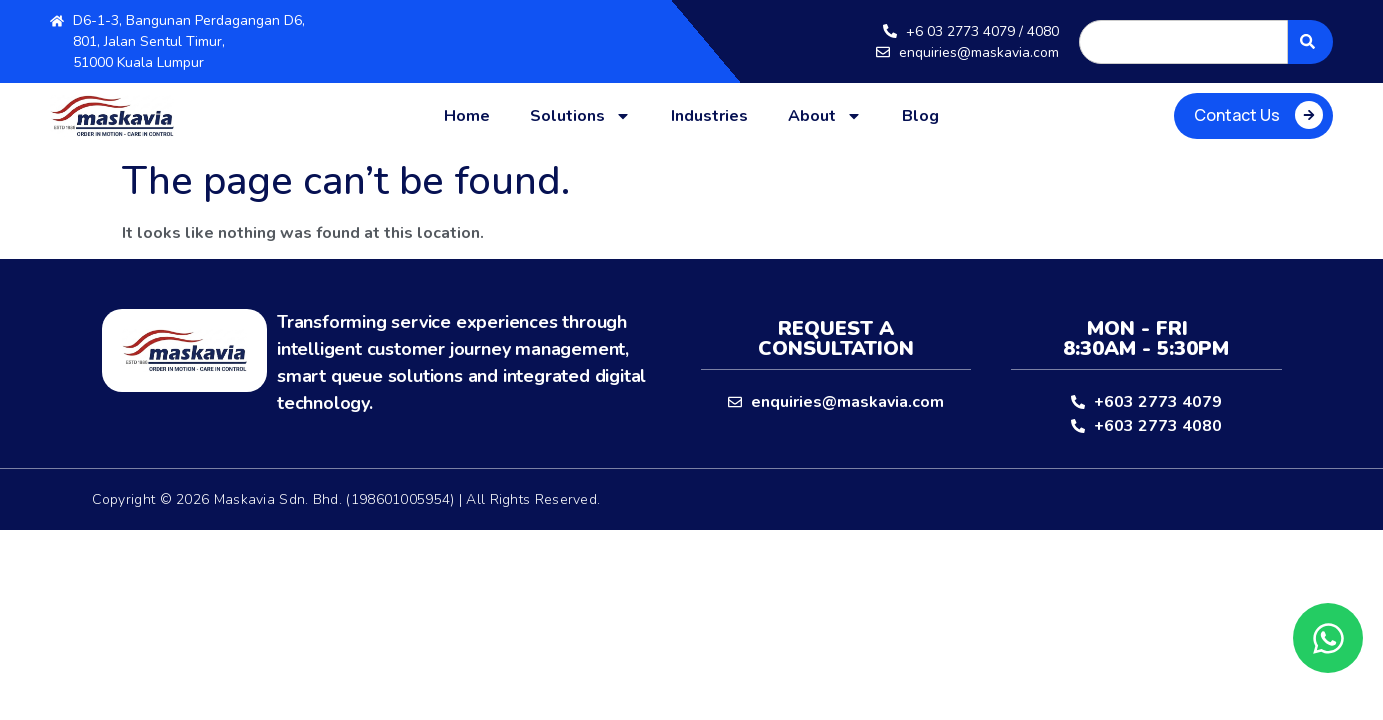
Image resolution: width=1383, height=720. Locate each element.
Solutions (580, 116)
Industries (709, 116)
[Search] (1310, 42)
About (825, 116)
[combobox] (1183, 42)
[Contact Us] (1309, 115)
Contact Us (1237, 115)
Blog (920, 116)
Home (467, 116)
